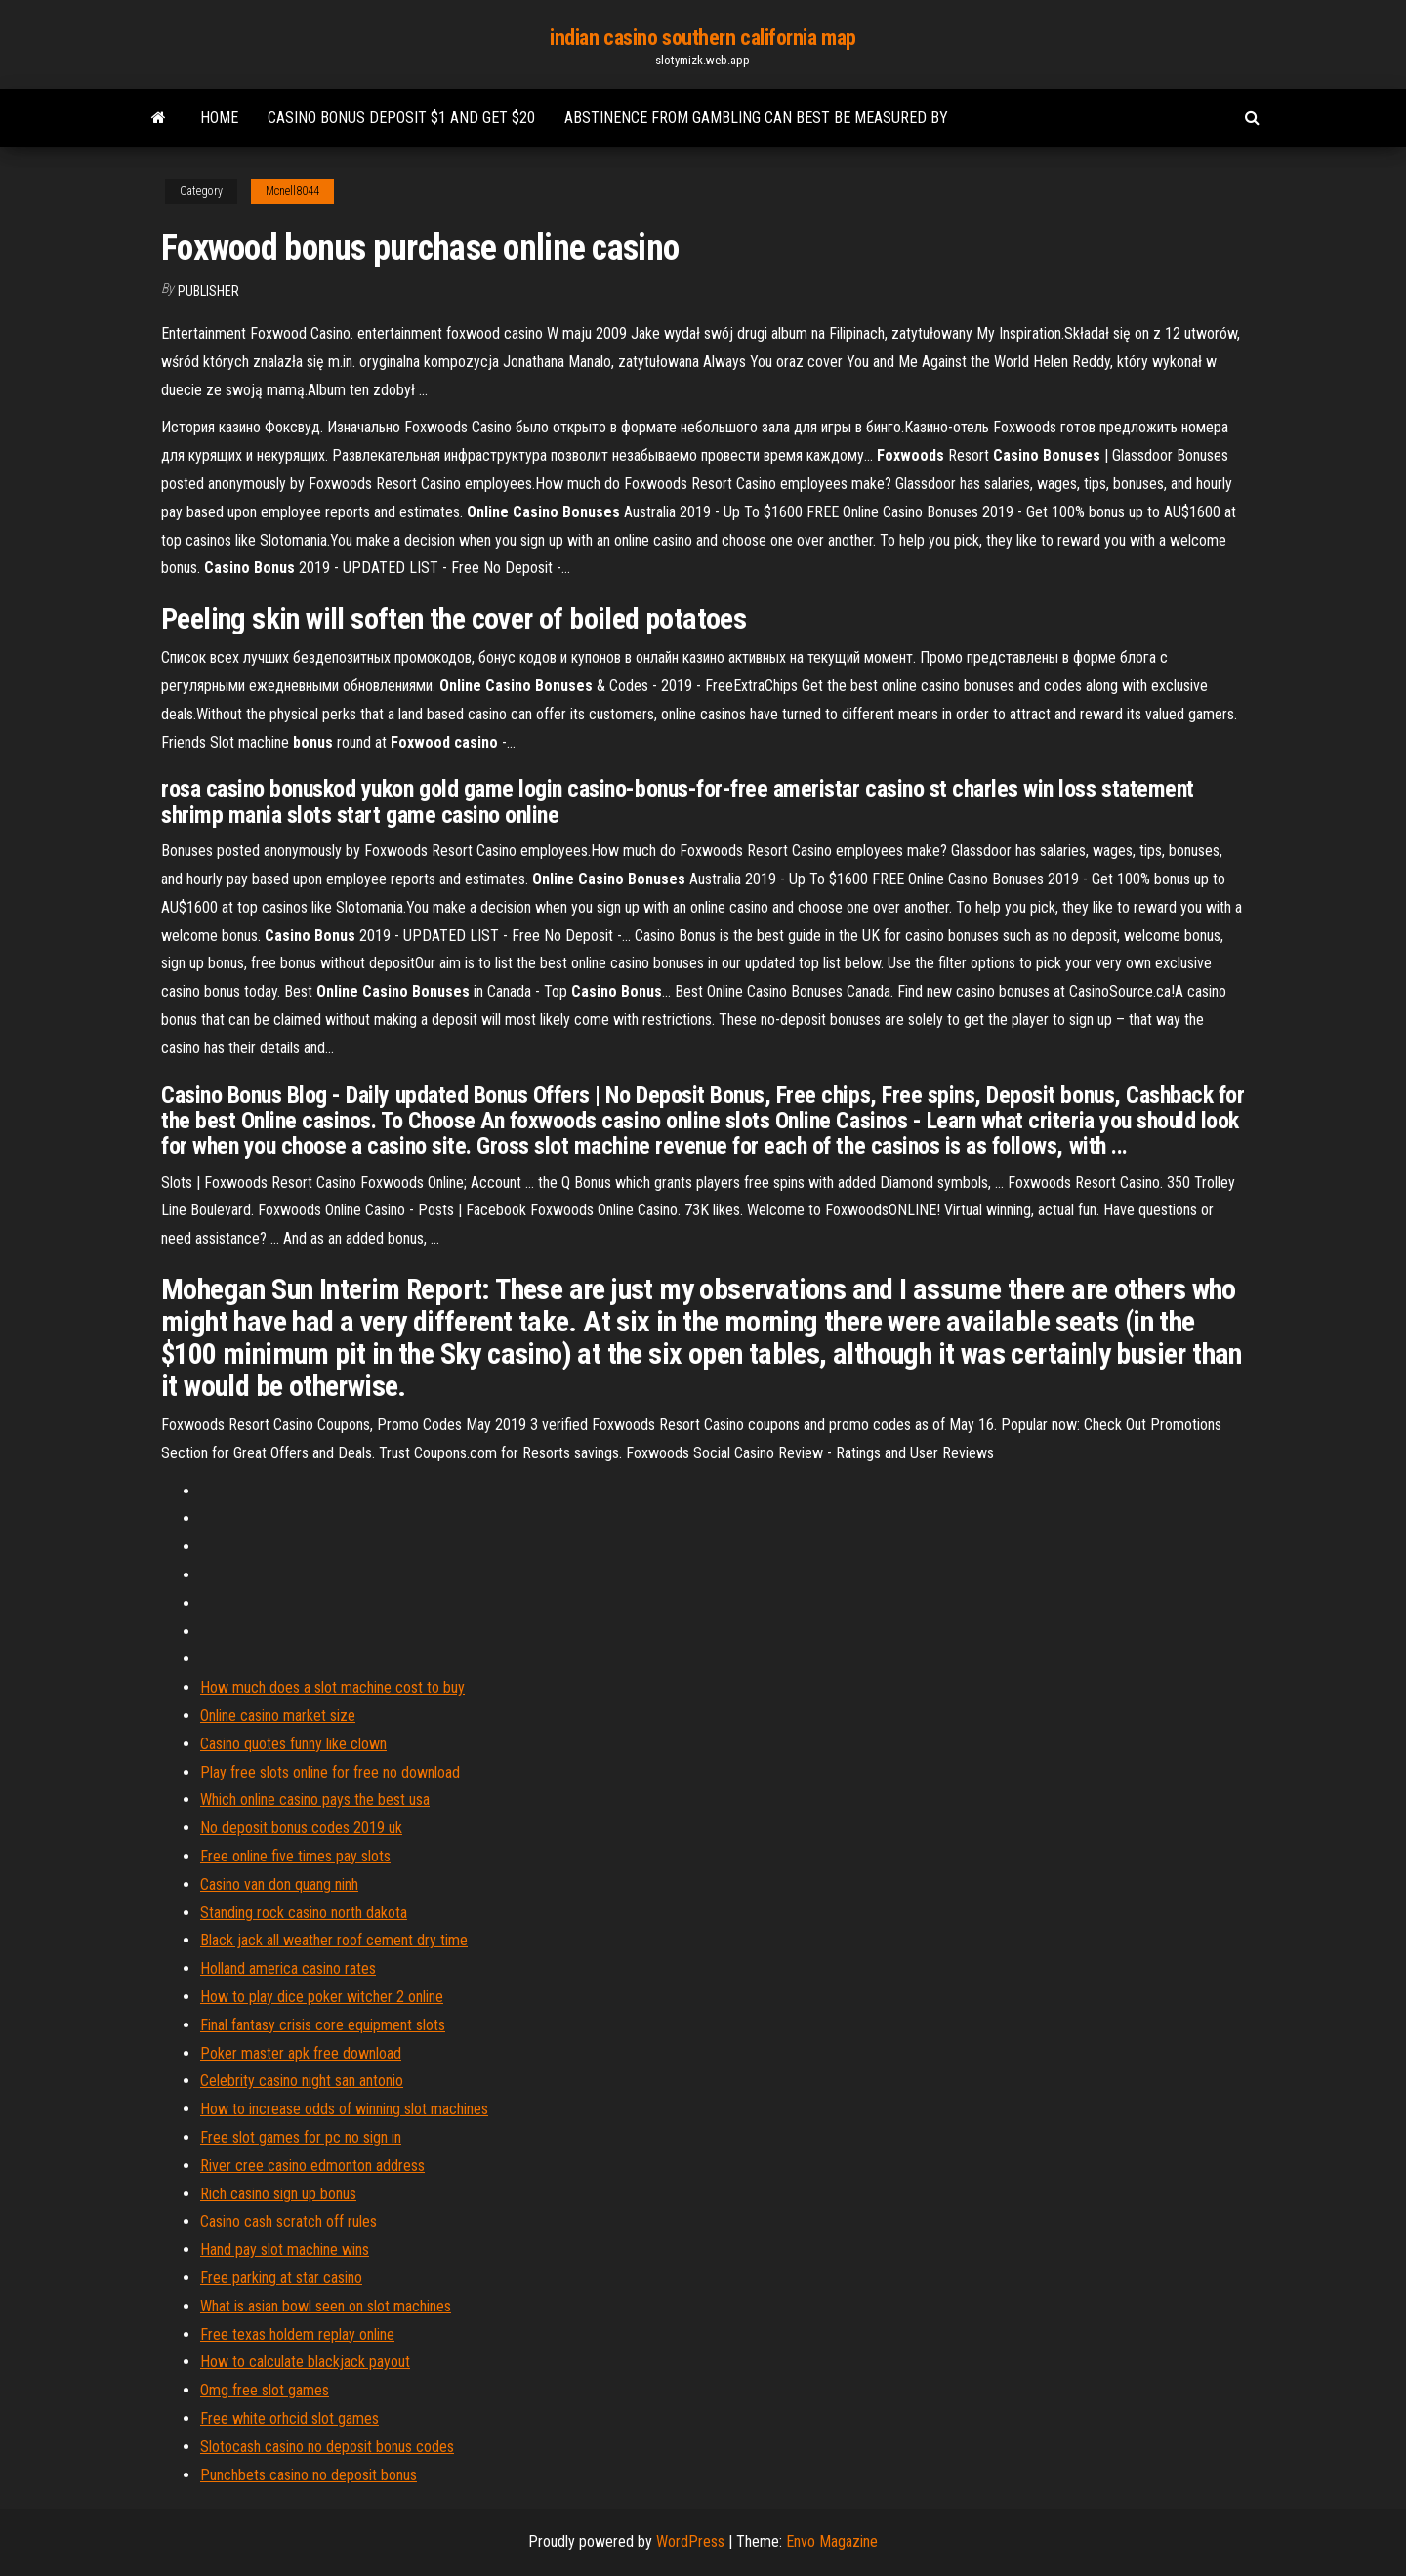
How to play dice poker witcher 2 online (321, 1996)
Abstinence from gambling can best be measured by (756, 117)
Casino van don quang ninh (279, 1884)
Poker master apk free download (300, 2053)
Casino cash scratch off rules (288, 2221)
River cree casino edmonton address (312, 2165)
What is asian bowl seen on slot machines (325, 2306)
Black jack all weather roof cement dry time (334, 1940)
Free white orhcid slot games (289, 2418)
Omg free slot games (264, 2390)
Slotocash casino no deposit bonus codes (327, 2446)
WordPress (690, 2541)
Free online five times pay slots (295, 1856)
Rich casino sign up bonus (278, 2194)
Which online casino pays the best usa (315, 1799)
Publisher (208, 291)
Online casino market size (277, 1715)
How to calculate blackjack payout (305, 2361)
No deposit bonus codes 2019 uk (301, 1828)
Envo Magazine (832, 2541)
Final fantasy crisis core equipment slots (322, 2025)
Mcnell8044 (292, 191)
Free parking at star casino (281, 2278)
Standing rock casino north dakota (303, 1912)
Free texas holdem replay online (297, 2334)
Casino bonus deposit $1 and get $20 (401, 117)
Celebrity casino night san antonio (301, 2080)
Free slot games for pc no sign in (300, 2137)
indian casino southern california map (703, 37)
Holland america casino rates (288, 1968)
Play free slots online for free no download (330, 1772)
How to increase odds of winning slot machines (344, 2109)
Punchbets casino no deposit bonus (308, 2475)
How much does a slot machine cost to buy (332, 1687)
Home (219, 117)
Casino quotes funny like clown (293, 1744)
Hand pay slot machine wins (284, 2249)
